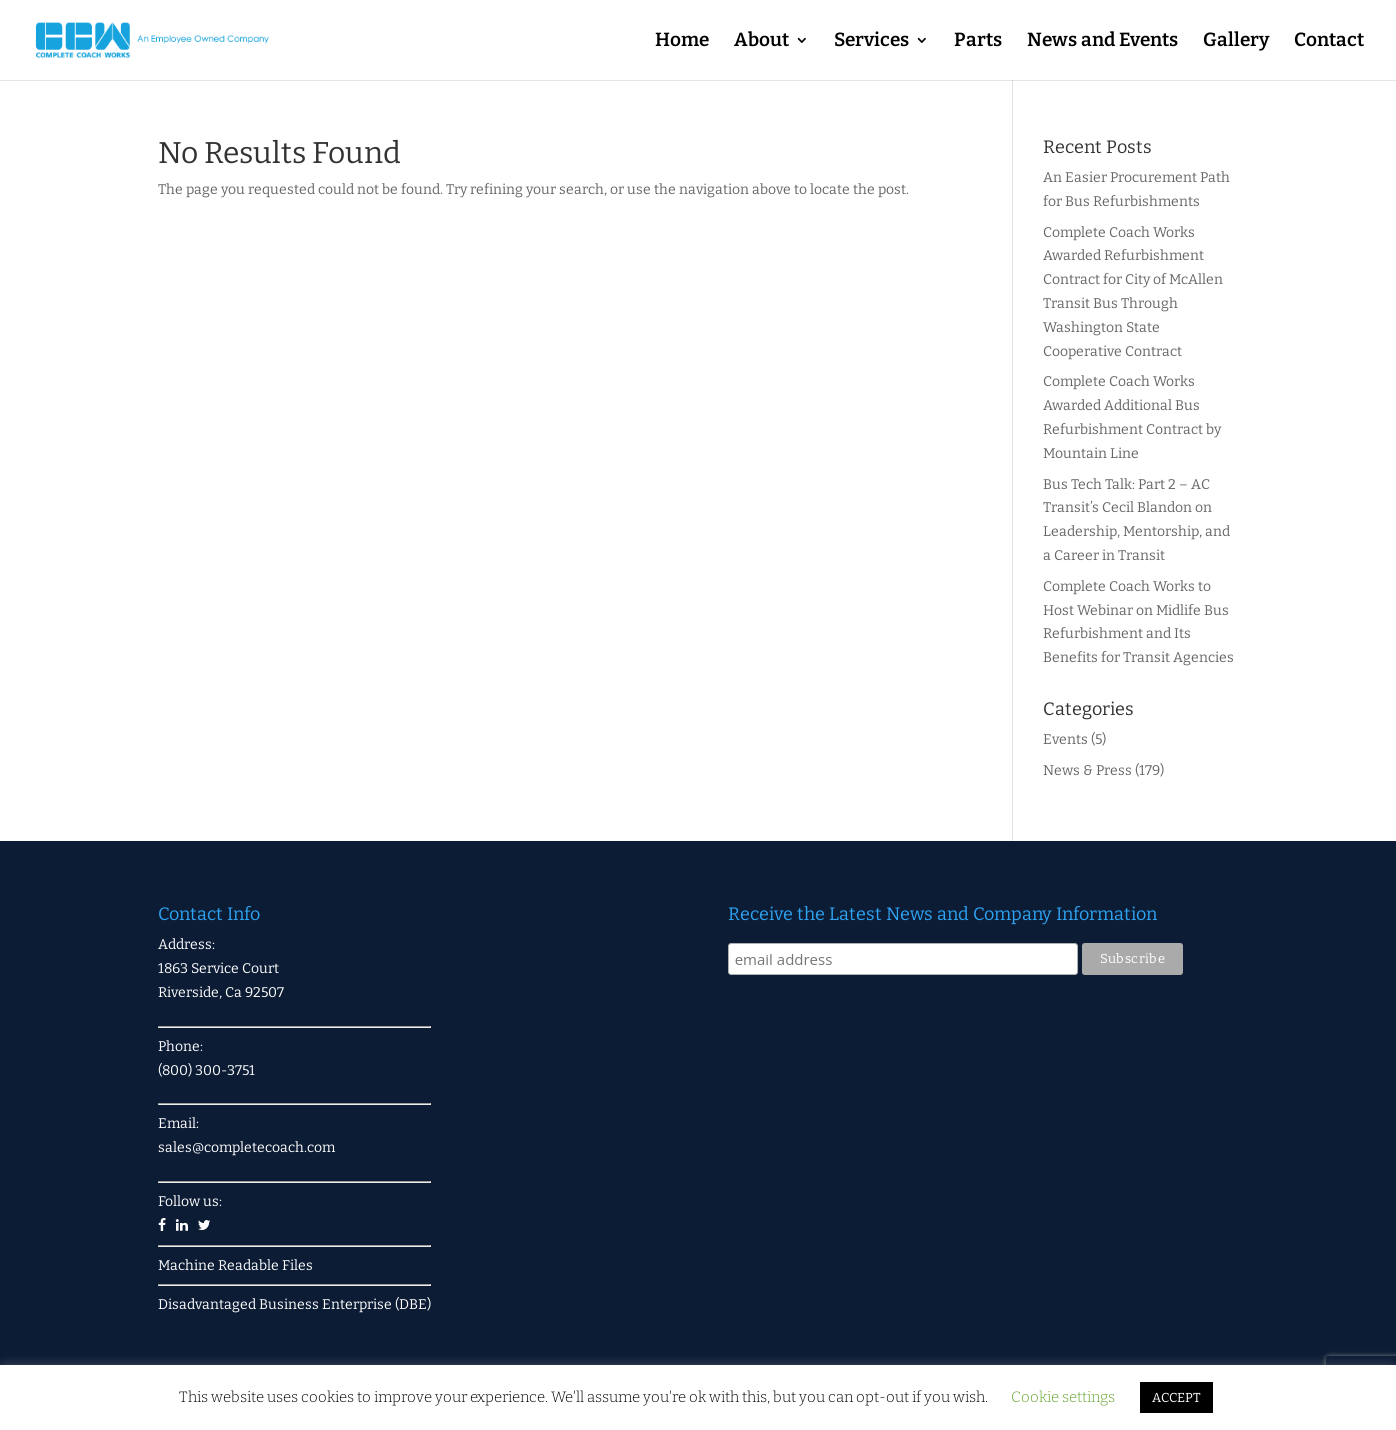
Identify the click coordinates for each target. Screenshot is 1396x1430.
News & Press (1087, 770)
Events (1065, 739)
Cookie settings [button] (1063, 1397)
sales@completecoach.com (246, 1147)
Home (682, 42)
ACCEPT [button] (1176, 1397)
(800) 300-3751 (206, 1070)
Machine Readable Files (235, 1265)
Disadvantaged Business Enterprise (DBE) (294, 1304)
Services (871, 42)
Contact (1329, 42)
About (761, 42)
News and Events (1102, 42)
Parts (978, 42)
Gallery (1236, 42)
